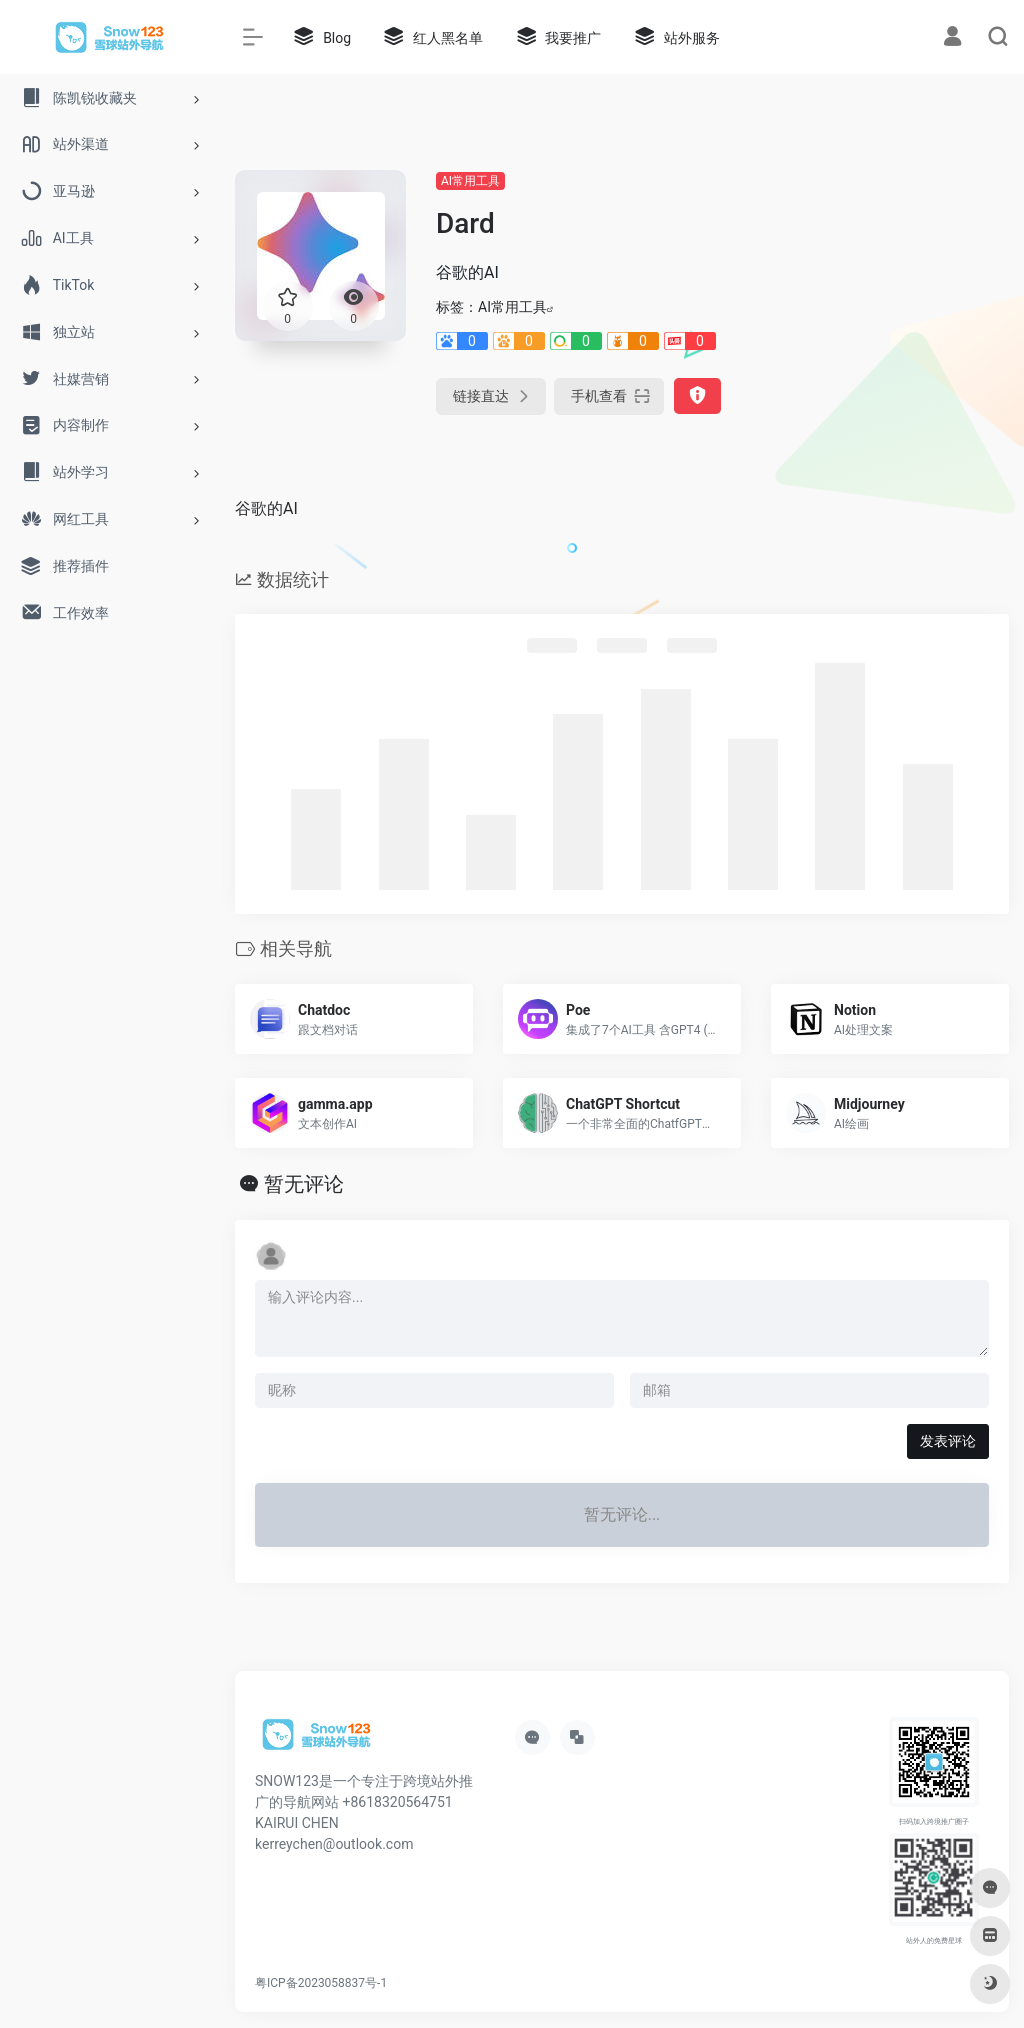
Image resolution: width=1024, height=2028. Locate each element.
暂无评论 (304, 1184)
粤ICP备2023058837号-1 (321, 1983)
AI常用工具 (470, 181)
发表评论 (948, 1441)
